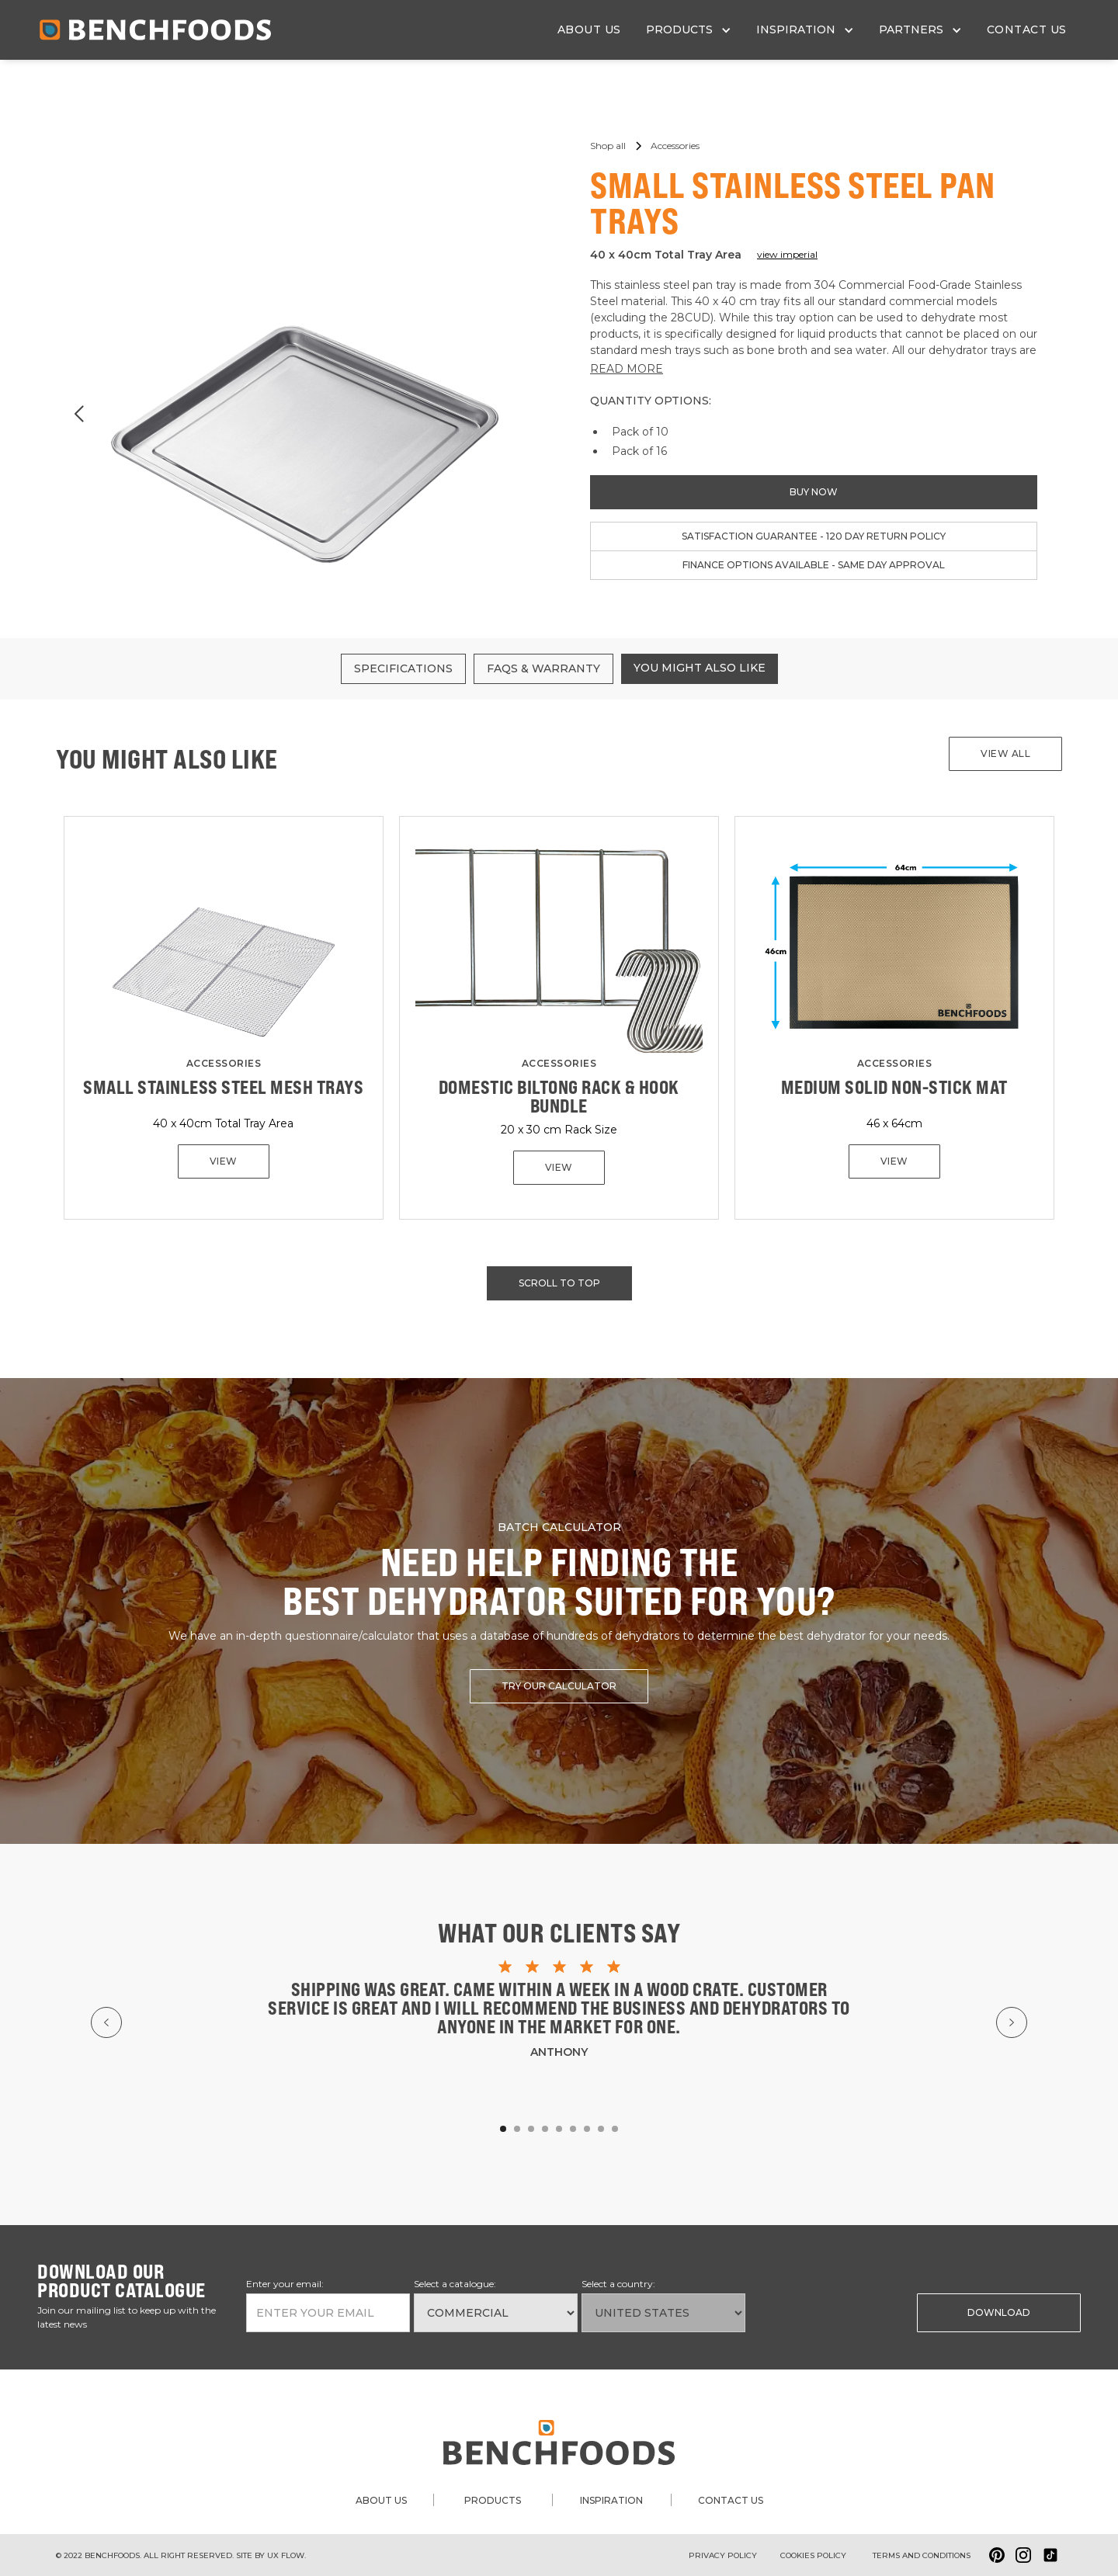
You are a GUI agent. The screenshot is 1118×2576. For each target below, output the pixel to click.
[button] (689, 30)
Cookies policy (813, 2555)
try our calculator (559, 1686)
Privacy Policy (723, 2555)
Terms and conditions (921, 2555)
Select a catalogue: (455, 2284)
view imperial (787, 254)
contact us (1027, 29)
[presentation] (828, 2311)
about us (589, 29)
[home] (155, 30)
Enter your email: (285, 2284)
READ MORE (626, 369)
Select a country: (618, 2284)
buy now (814, 492)
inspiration (611, 2500)
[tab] (403, 669)
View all (1005, 753)
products (492, 2500)
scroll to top (559, 1283)
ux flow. (286, 2555)
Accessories (224, 1063)
